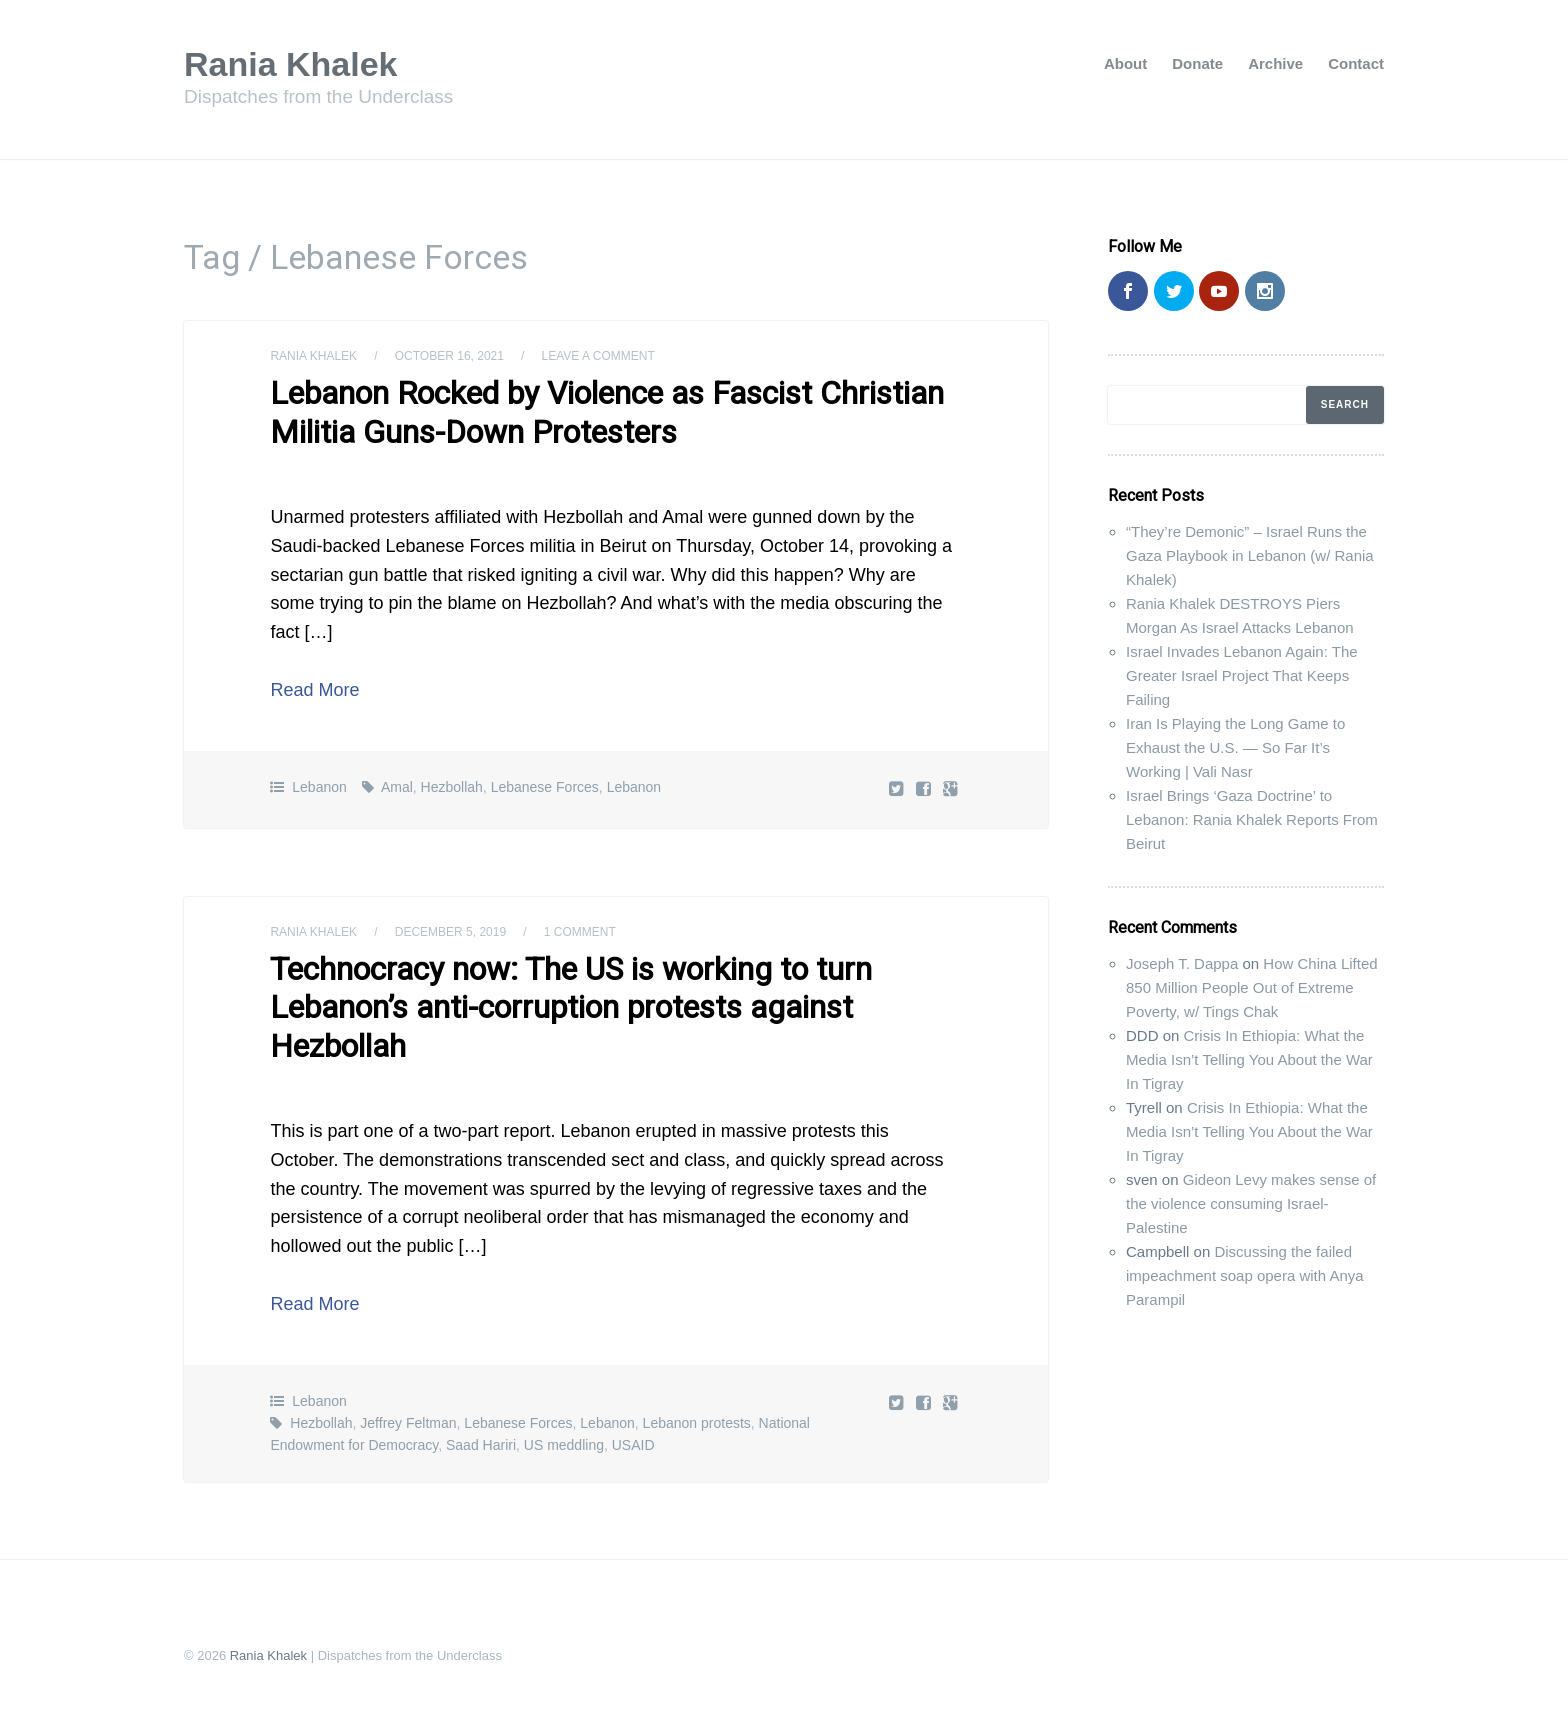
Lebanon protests (697, 1423)
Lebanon (319, 787)
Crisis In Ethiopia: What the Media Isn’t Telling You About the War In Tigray (1249, 1059)
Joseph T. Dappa (1182, 963)
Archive (1275, 63)
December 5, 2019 (450, 932)
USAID (633, 1445)
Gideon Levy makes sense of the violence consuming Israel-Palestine (1251, 1203)
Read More (314, 690)
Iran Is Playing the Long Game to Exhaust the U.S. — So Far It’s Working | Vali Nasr (1235, 747)
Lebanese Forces (545, 787)
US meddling (564, 1445)
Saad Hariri (481, 1445)
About (1125, 63)
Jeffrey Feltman (408, 1423)
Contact (1356, 63)
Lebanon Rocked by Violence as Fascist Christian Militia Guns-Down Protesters (607, 412)
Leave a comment (598, 356)
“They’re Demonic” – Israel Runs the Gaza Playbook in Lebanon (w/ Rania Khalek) (1250, 555)
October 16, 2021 (449, 356)
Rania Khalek (291, 64)
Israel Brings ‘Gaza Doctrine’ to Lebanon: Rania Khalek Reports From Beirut (1252, 819)
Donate (1197, 63)
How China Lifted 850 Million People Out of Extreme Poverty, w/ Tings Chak (1252, 987)
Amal (397, 787)
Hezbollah (452, 787)
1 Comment (580, 932)
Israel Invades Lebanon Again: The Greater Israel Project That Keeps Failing (1242, 675)
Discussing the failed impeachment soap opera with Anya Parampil (1245, 1275)
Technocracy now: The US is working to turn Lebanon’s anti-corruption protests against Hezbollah (571, 1007)
